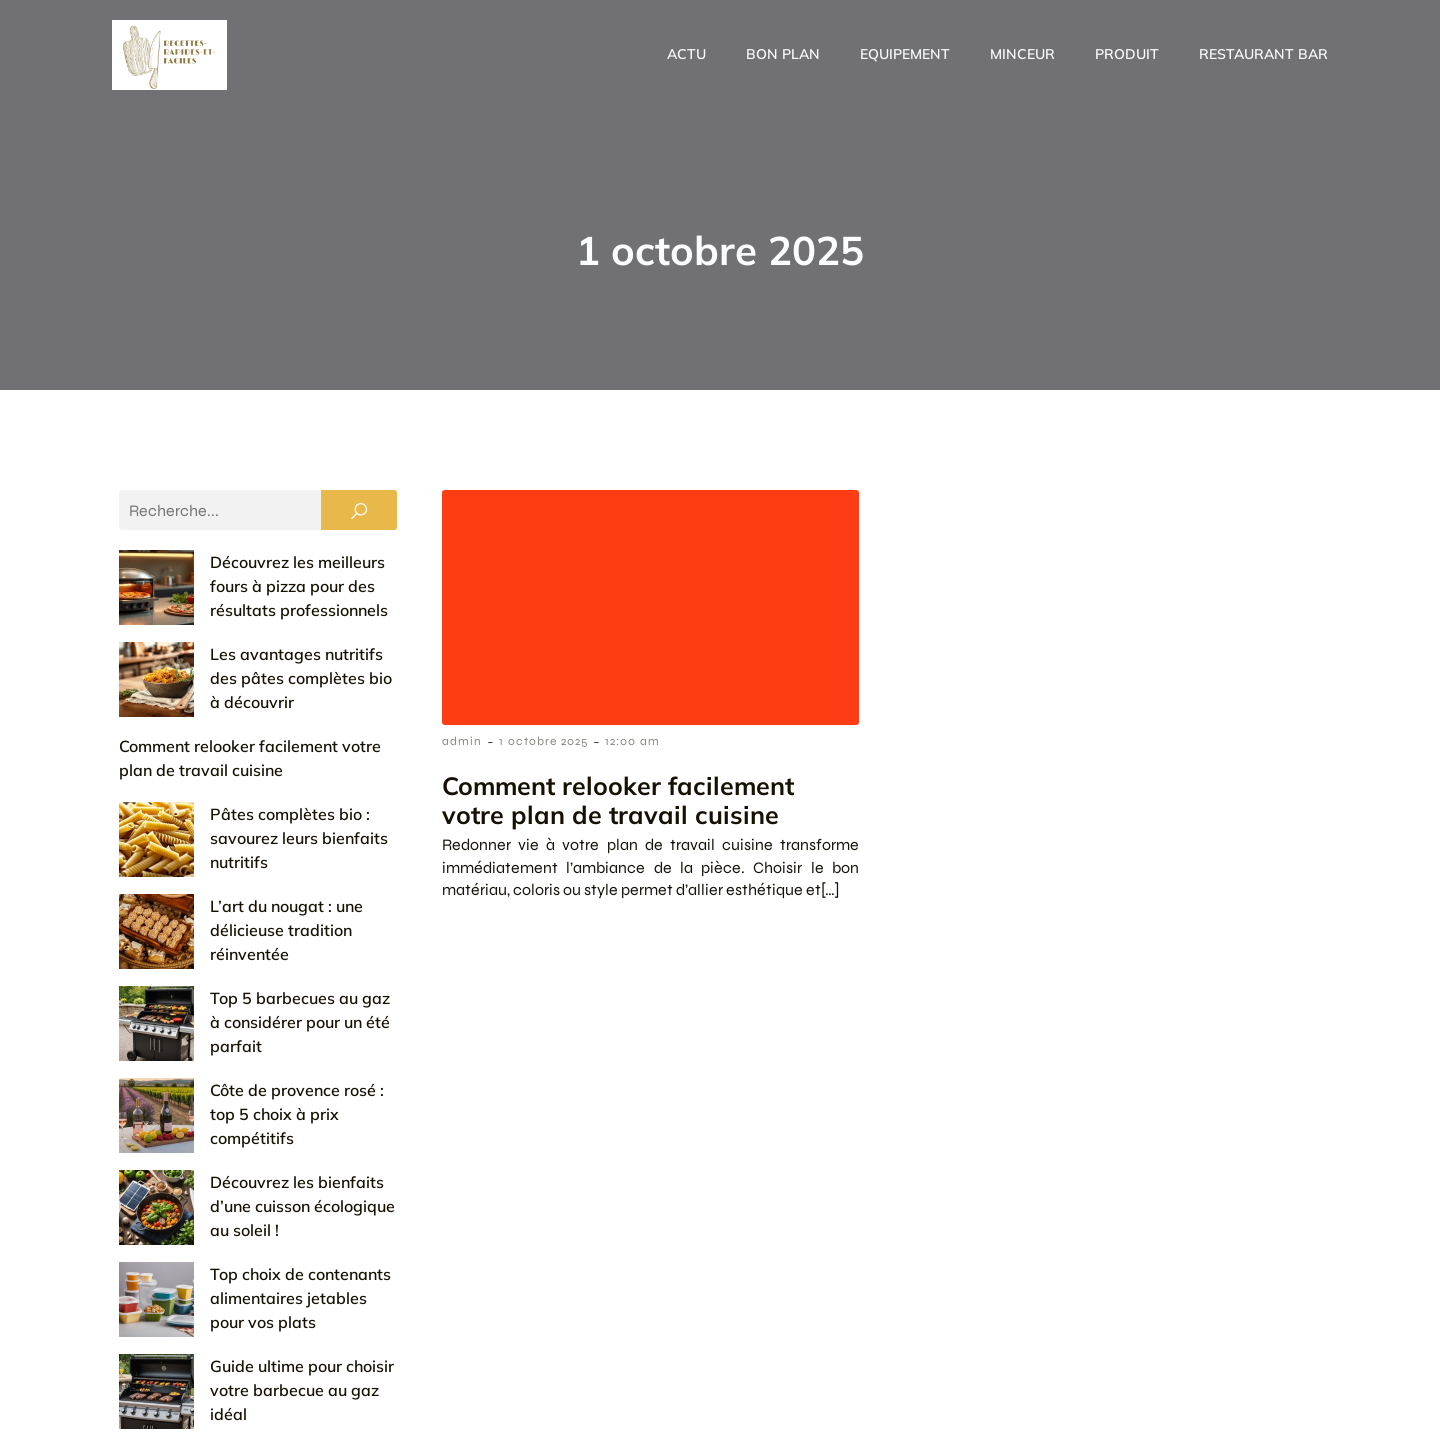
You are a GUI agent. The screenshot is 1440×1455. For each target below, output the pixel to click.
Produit (1127, 54)
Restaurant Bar (1263, 54)
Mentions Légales (1040, 1404)
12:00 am (632, 741)
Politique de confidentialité (1221, 1404)
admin (462, 741)
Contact (918, 1404)
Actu (686, 54)
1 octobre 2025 (543, 741)
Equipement (905, 54)
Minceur (1022, 54)
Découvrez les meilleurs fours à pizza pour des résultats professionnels (242, 586)
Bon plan (783, 54)
